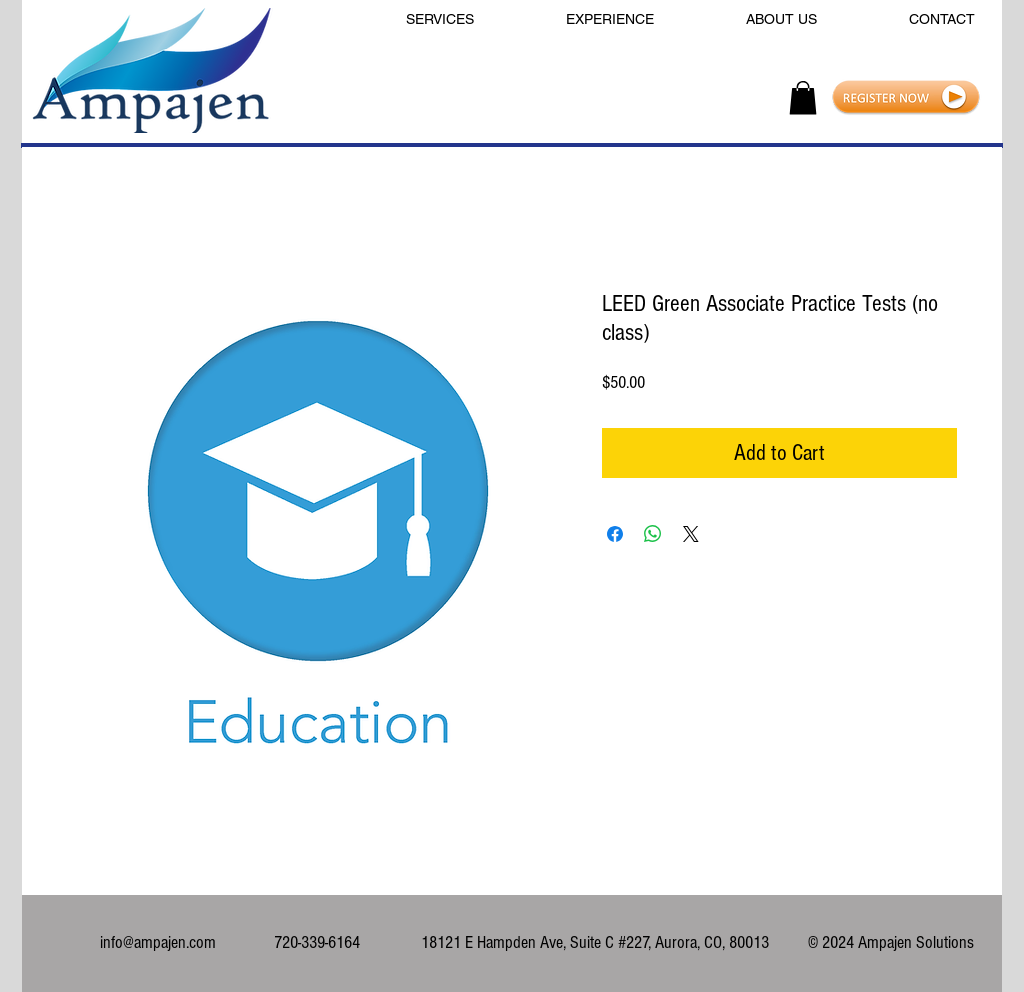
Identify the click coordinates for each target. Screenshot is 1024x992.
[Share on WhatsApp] (653, 534)
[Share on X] (691, 534)
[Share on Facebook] (615, 534)
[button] (803, 97)
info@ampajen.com (158, 942)
